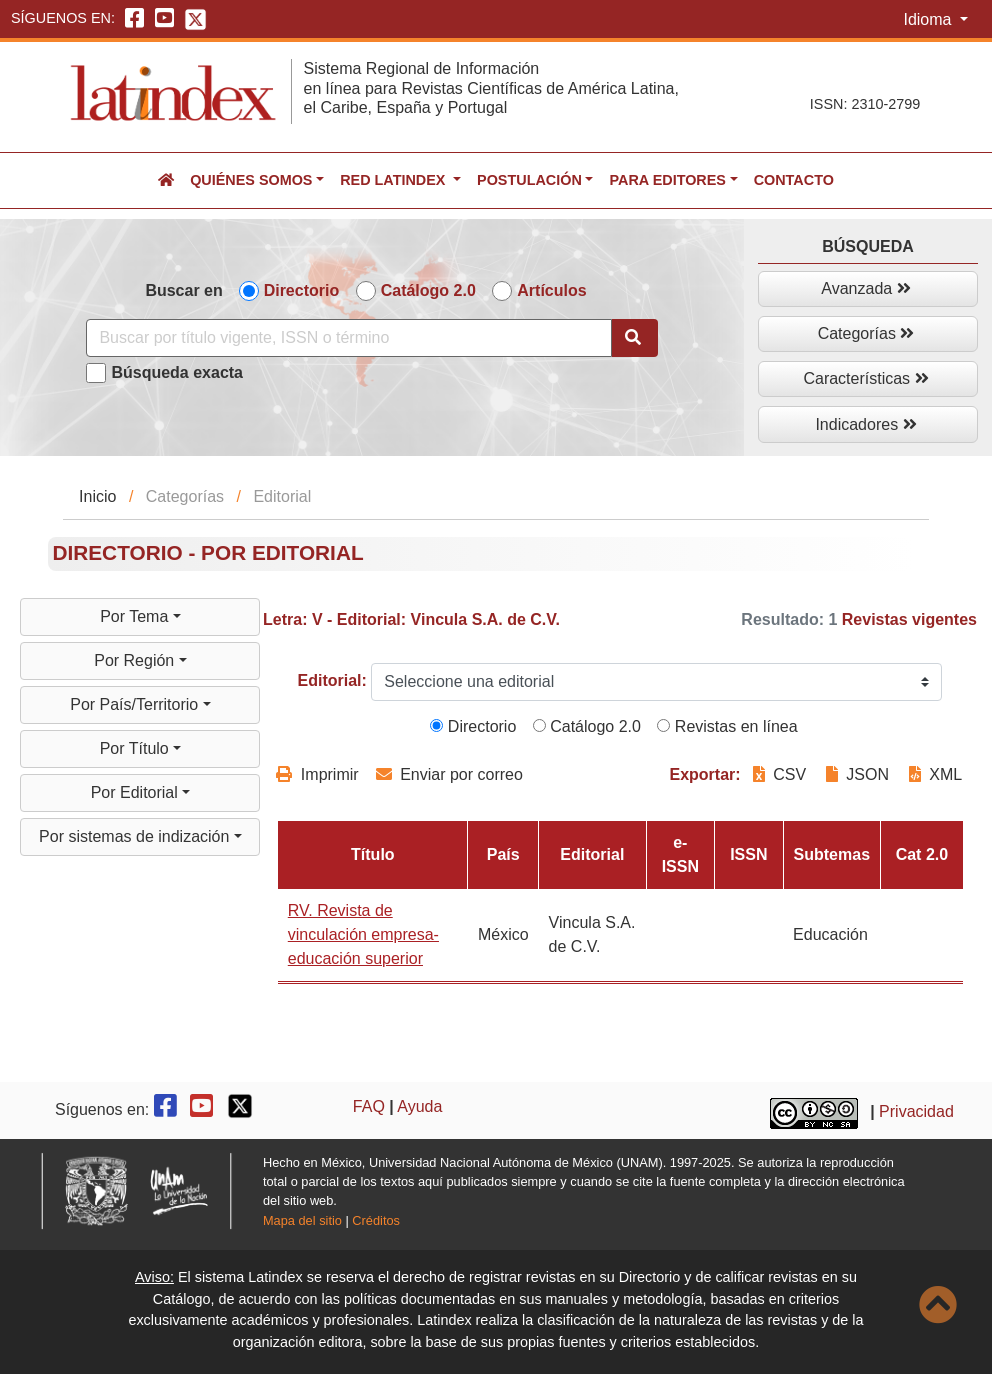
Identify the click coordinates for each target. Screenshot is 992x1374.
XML (935, 774)
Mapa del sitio (302, 1220)
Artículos (551, 290)
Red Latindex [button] (394, 180)
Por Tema (136, 616)
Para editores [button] (667, 180)
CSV (782, 774)
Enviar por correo (449, 774)
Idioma (929, 19)
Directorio (302, 290)
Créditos (376, 1220)
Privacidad (916, 1112)
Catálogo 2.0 (428, 290)
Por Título (137, 748)
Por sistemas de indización (136, 836)
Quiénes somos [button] (251, 180)
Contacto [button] (794, 180)
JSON (857, 774)
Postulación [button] (529, 180)
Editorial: (332, 680)
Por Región (136, 660)
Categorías (866, 333)
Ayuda (419, 1106)
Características (865, 378)
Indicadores (865, 424)
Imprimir (317, 774)
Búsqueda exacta (177, 372)
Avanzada (865, 288)
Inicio (97, 496)
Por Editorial (137, 792)
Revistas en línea (727, 726)
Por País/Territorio (136, 704)
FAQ (369, 1106)
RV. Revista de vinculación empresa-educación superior (363, 934)
